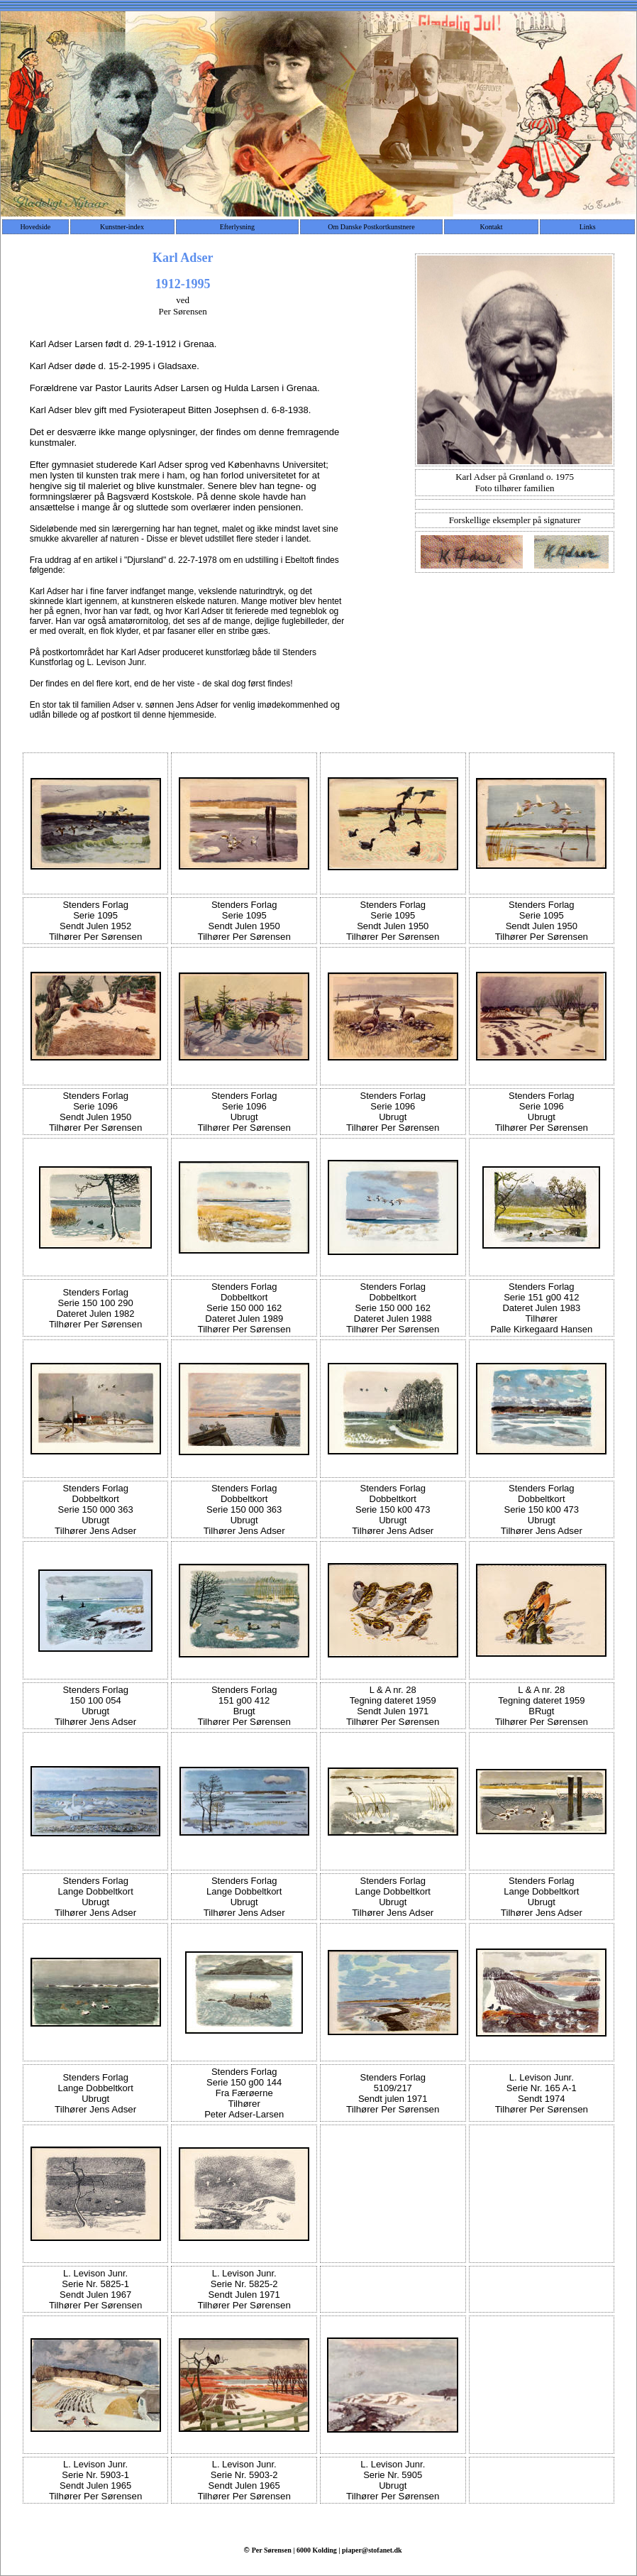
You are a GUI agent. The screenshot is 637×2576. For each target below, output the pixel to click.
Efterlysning (237, 227)
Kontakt (491, 227)
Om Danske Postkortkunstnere (371, 227)
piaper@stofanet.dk (372, 2550)
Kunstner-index (122, 227)
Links (588, 227)
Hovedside (35, 227)
